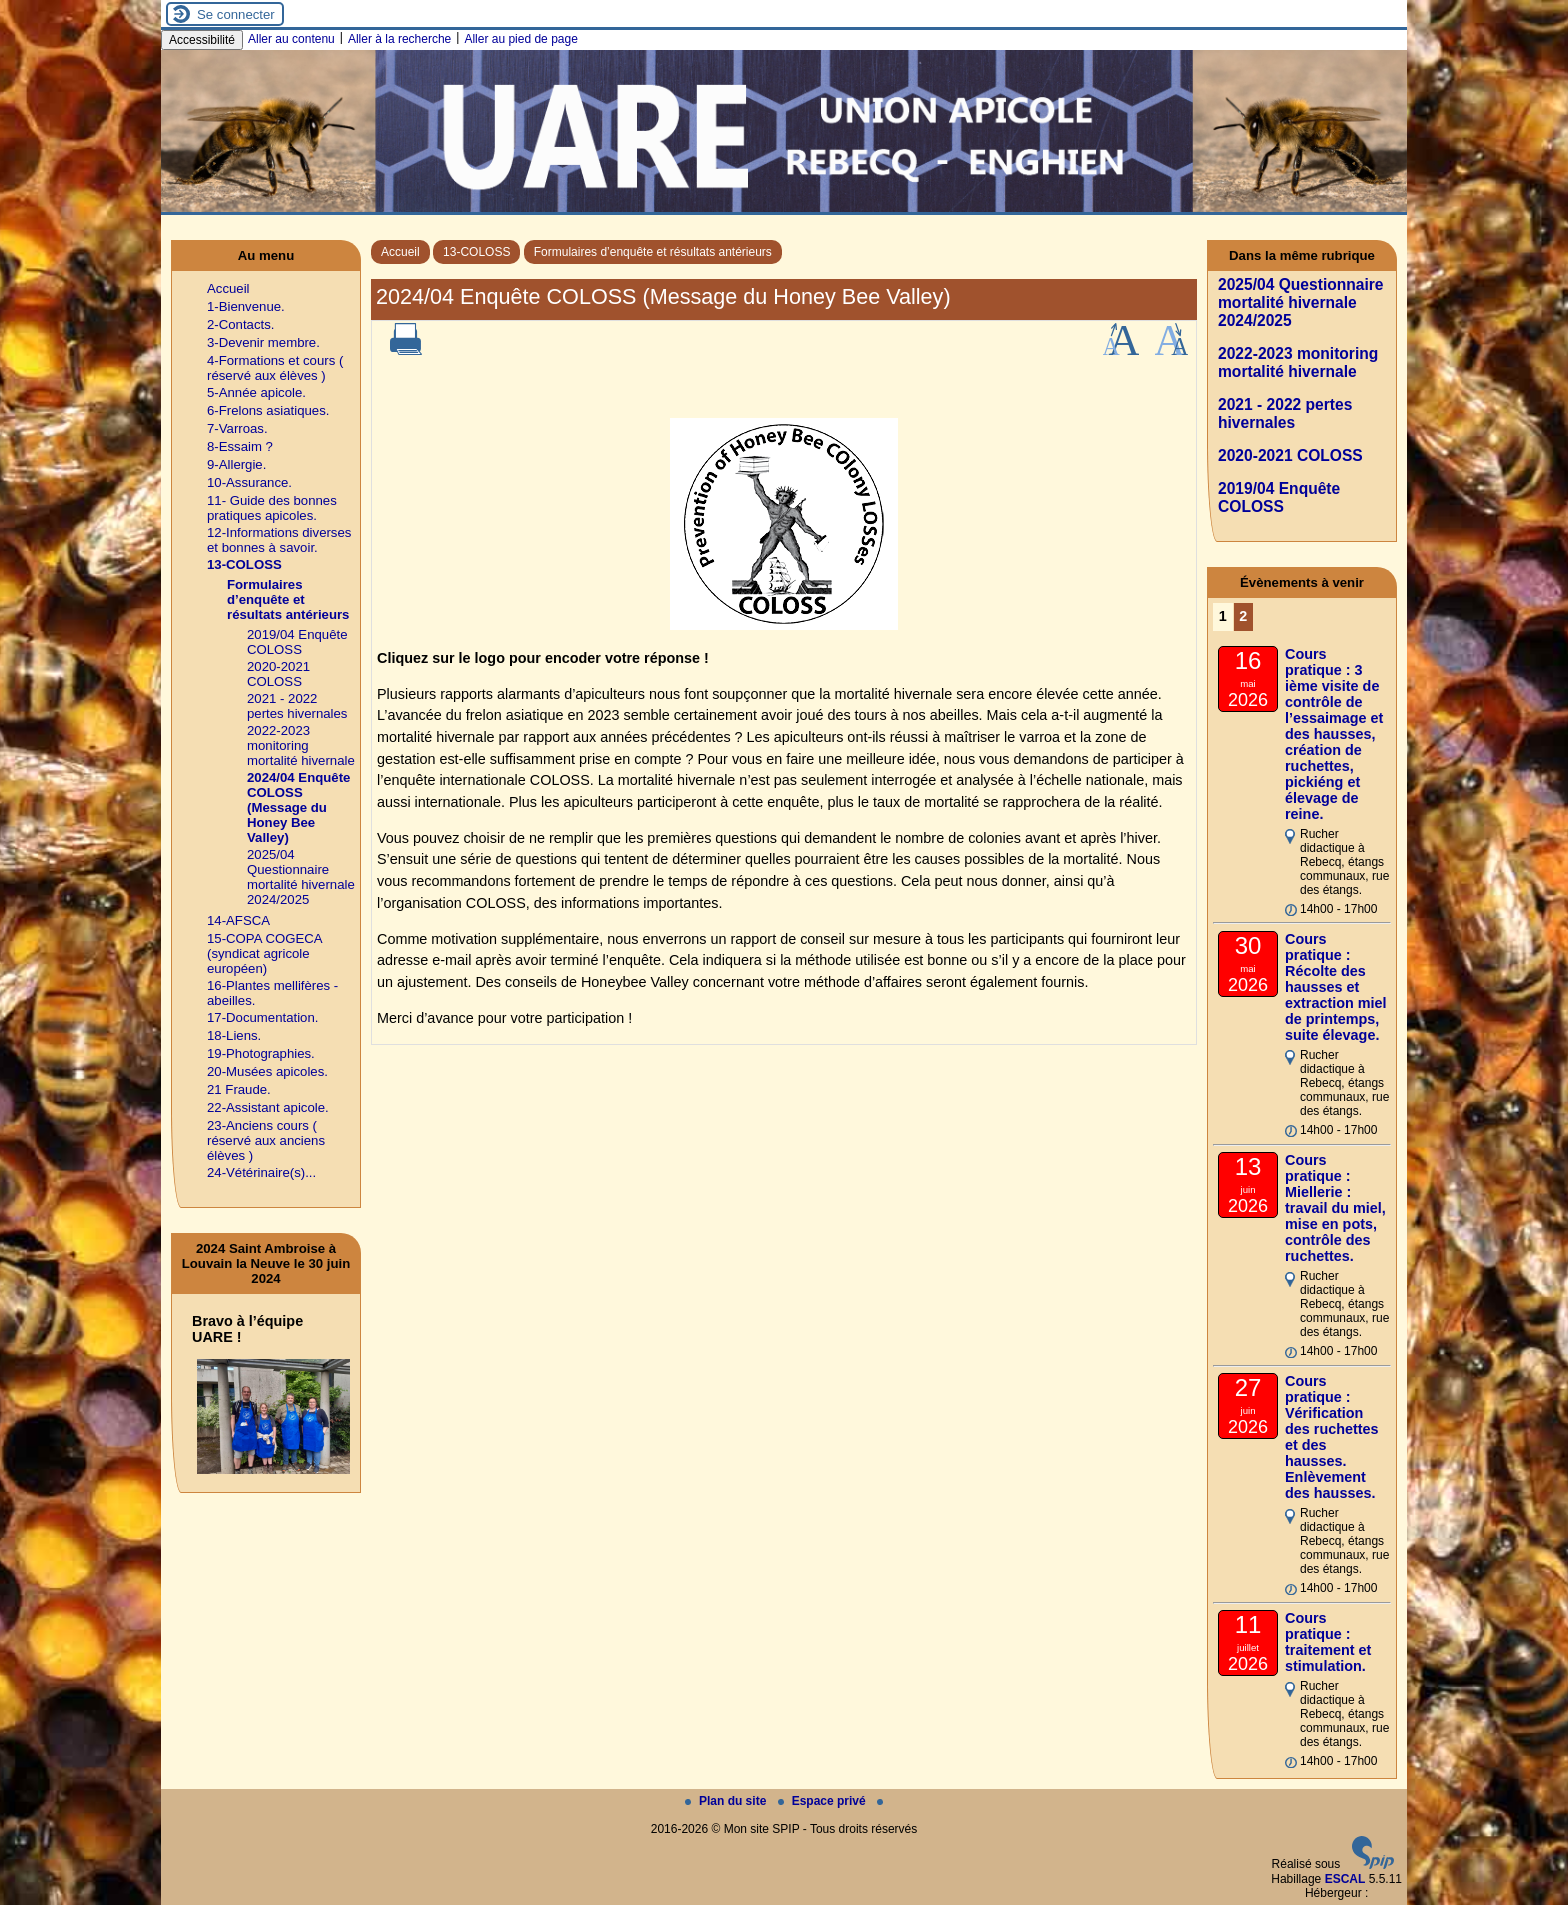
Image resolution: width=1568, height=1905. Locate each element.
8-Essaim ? (240, 446)
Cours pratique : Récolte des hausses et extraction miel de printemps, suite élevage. (1336, 987)
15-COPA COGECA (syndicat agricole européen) (264, 953)
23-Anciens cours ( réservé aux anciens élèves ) (266, 1140)
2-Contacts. (240, 324)
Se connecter (236, 14)
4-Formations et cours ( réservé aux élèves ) (275, 368)
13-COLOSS (476, 252)
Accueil (400, 252)
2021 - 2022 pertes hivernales (297, 706)
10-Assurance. (249, 482)
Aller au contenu (291, 39)
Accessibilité (202, 40)
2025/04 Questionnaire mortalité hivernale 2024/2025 (301, 877)
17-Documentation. (262, 1017)
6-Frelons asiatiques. (268, 410)
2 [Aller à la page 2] (1243, 616)
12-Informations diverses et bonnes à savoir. (279, 540)
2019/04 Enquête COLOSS (297, 642)
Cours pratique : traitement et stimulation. (1328, 1642)
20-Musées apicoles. (267, 1071)
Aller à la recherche (399, 39)
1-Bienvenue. (246, 306)
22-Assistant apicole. (268, 1107)
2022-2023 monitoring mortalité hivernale (301, 745)
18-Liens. (234, 1035)
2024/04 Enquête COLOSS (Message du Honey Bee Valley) (298, 807)
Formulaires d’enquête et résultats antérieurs (653, 252)
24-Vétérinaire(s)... (261, 1172)
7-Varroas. (237, 428)
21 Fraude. (239, 1089)
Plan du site (727, 1801)
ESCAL (1345, 1879)
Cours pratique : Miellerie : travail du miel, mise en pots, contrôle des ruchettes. (1335, 1208)
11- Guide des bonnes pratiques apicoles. (272, 508)
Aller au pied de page (520, 39)
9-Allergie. (236, 464)
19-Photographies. (261, 1053)
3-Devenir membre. (263, 342)
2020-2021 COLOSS (278, 674)
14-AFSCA (238, 920)
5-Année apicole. (256, 392)
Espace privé (823, 1801)
